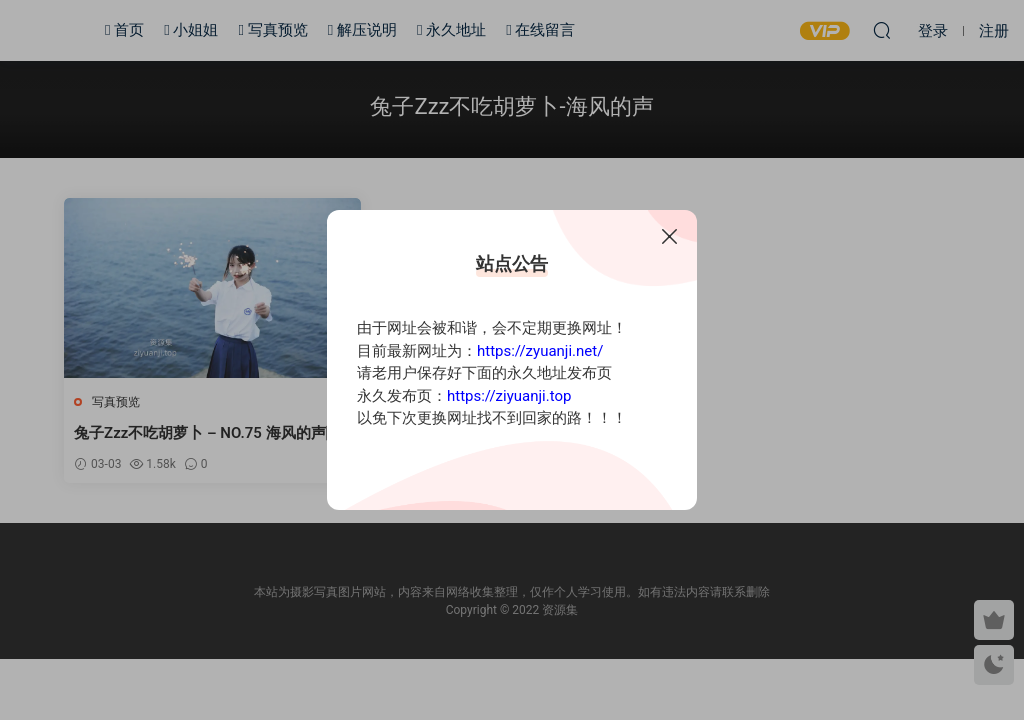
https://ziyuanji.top (509, 396)
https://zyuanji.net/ (540, 351)
